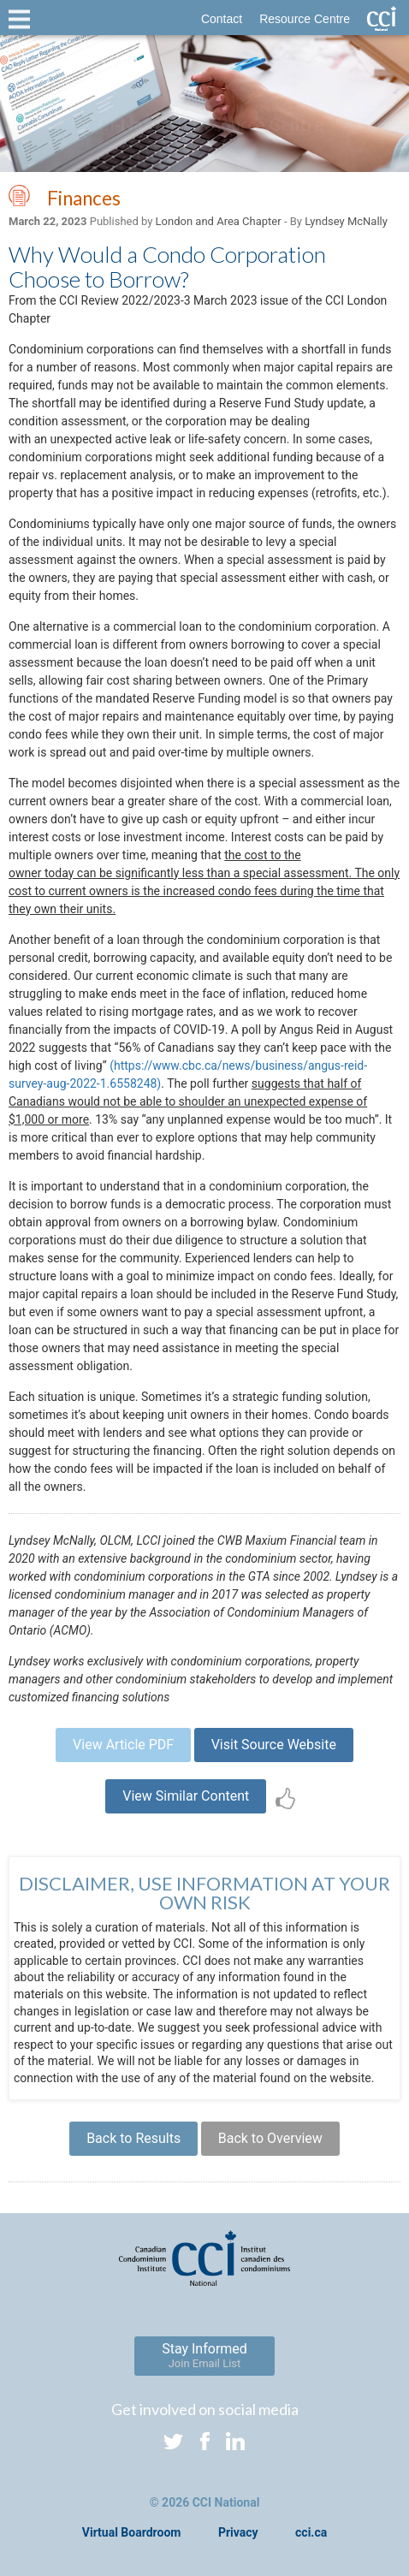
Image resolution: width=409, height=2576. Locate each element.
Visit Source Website (273, 1744)
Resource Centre (304, 19)
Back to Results (133, 2138)
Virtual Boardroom (131, 2532)
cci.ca (311, 2532)
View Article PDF (123, 1744)
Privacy (238, 2532)
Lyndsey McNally (346, 221)
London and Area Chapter (219, 221)
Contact (221, 19)
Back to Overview (270, 2138)
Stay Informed (204, 2355)
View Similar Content (185, 1796)
